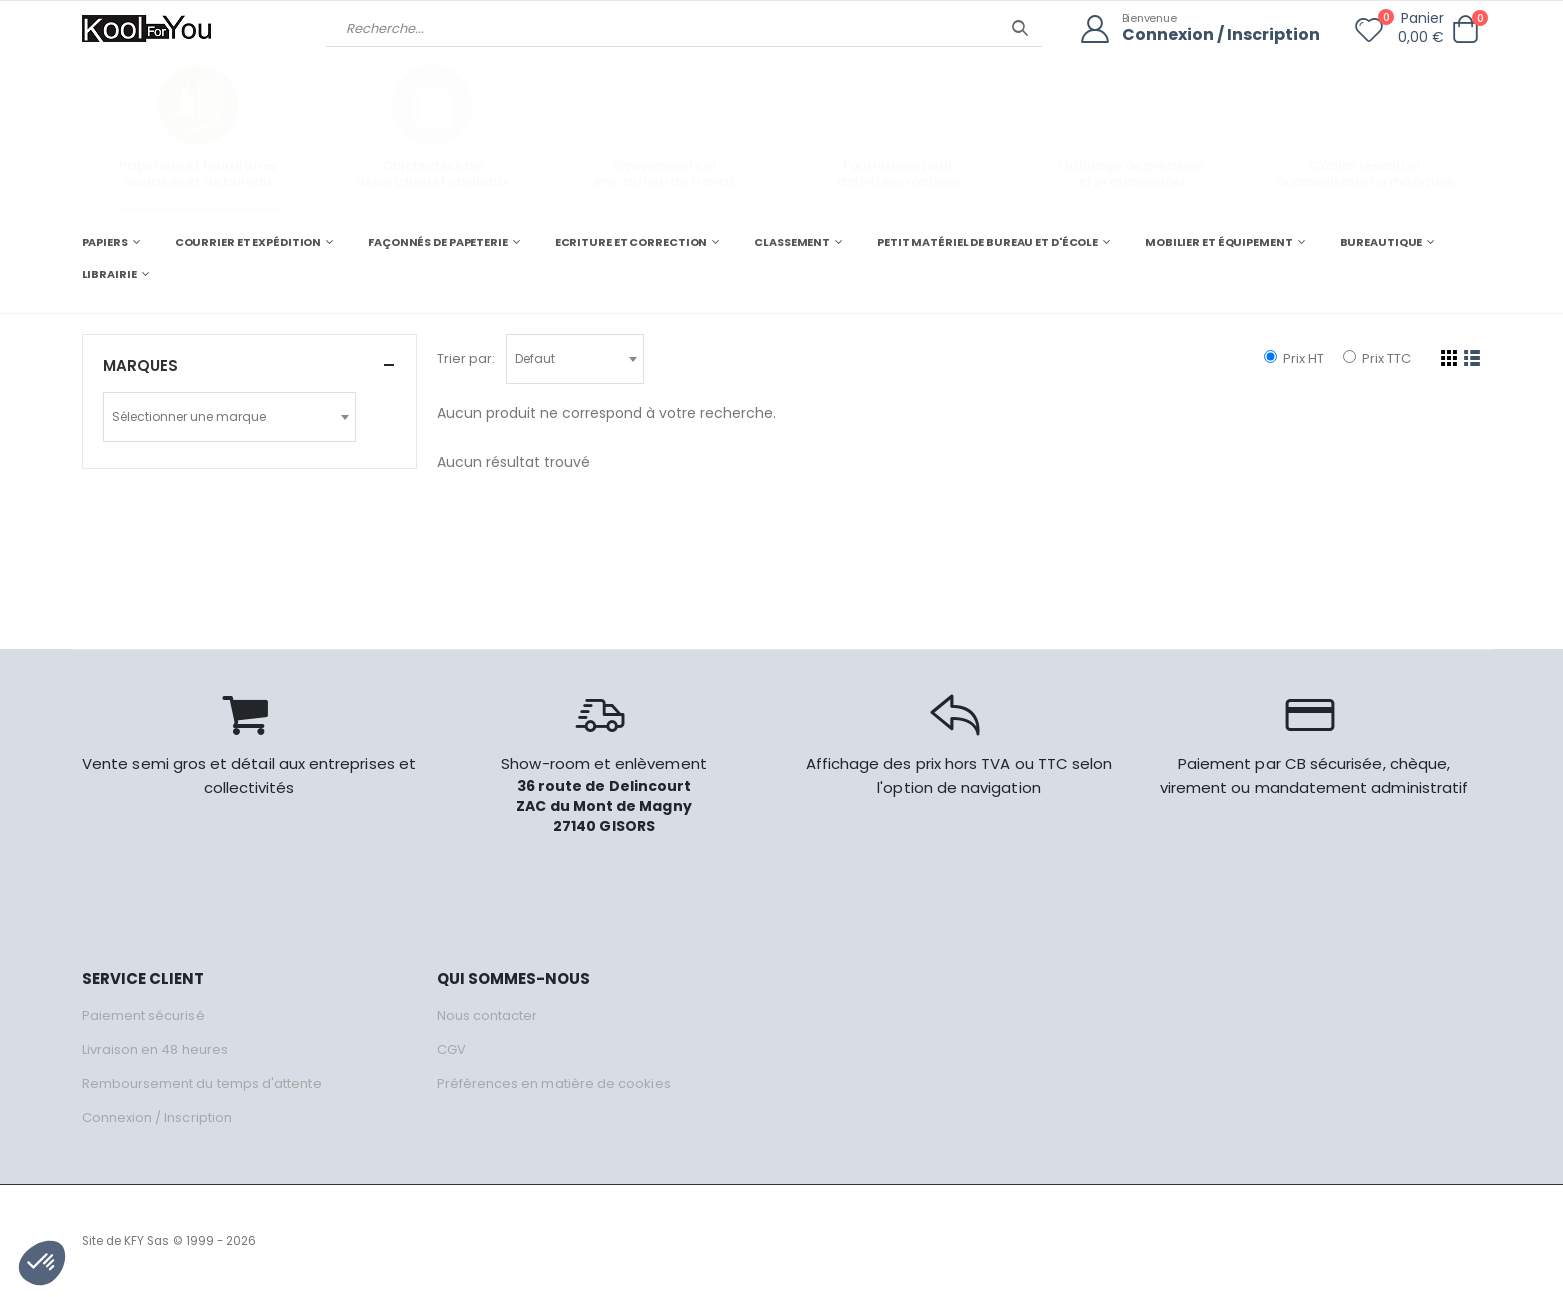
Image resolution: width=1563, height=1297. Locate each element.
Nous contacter (487, 1015)
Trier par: (466, 358)
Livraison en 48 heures (155, 1049)
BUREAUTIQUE (1381, 242)
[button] (1466, 29)
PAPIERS (105, 242)
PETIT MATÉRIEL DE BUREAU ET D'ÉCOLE (987, 242)
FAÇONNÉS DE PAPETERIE (438, 242)
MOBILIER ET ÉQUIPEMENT (1219, 242)
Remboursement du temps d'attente (202, 1083)
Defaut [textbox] (535, 358)
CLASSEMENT (792, 242)
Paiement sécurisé (143, 1015)
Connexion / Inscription (1221, 35)
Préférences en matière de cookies (554, 1083)
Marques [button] (140, 365)
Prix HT (1294, 358)
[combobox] (575, 359)
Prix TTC (1377, 358)
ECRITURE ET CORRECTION (631, 242)
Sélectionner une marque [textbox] (189, 416)
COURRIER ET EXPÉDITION (248, 242)
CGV (451, 1049)
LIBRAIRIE (109, 274)
